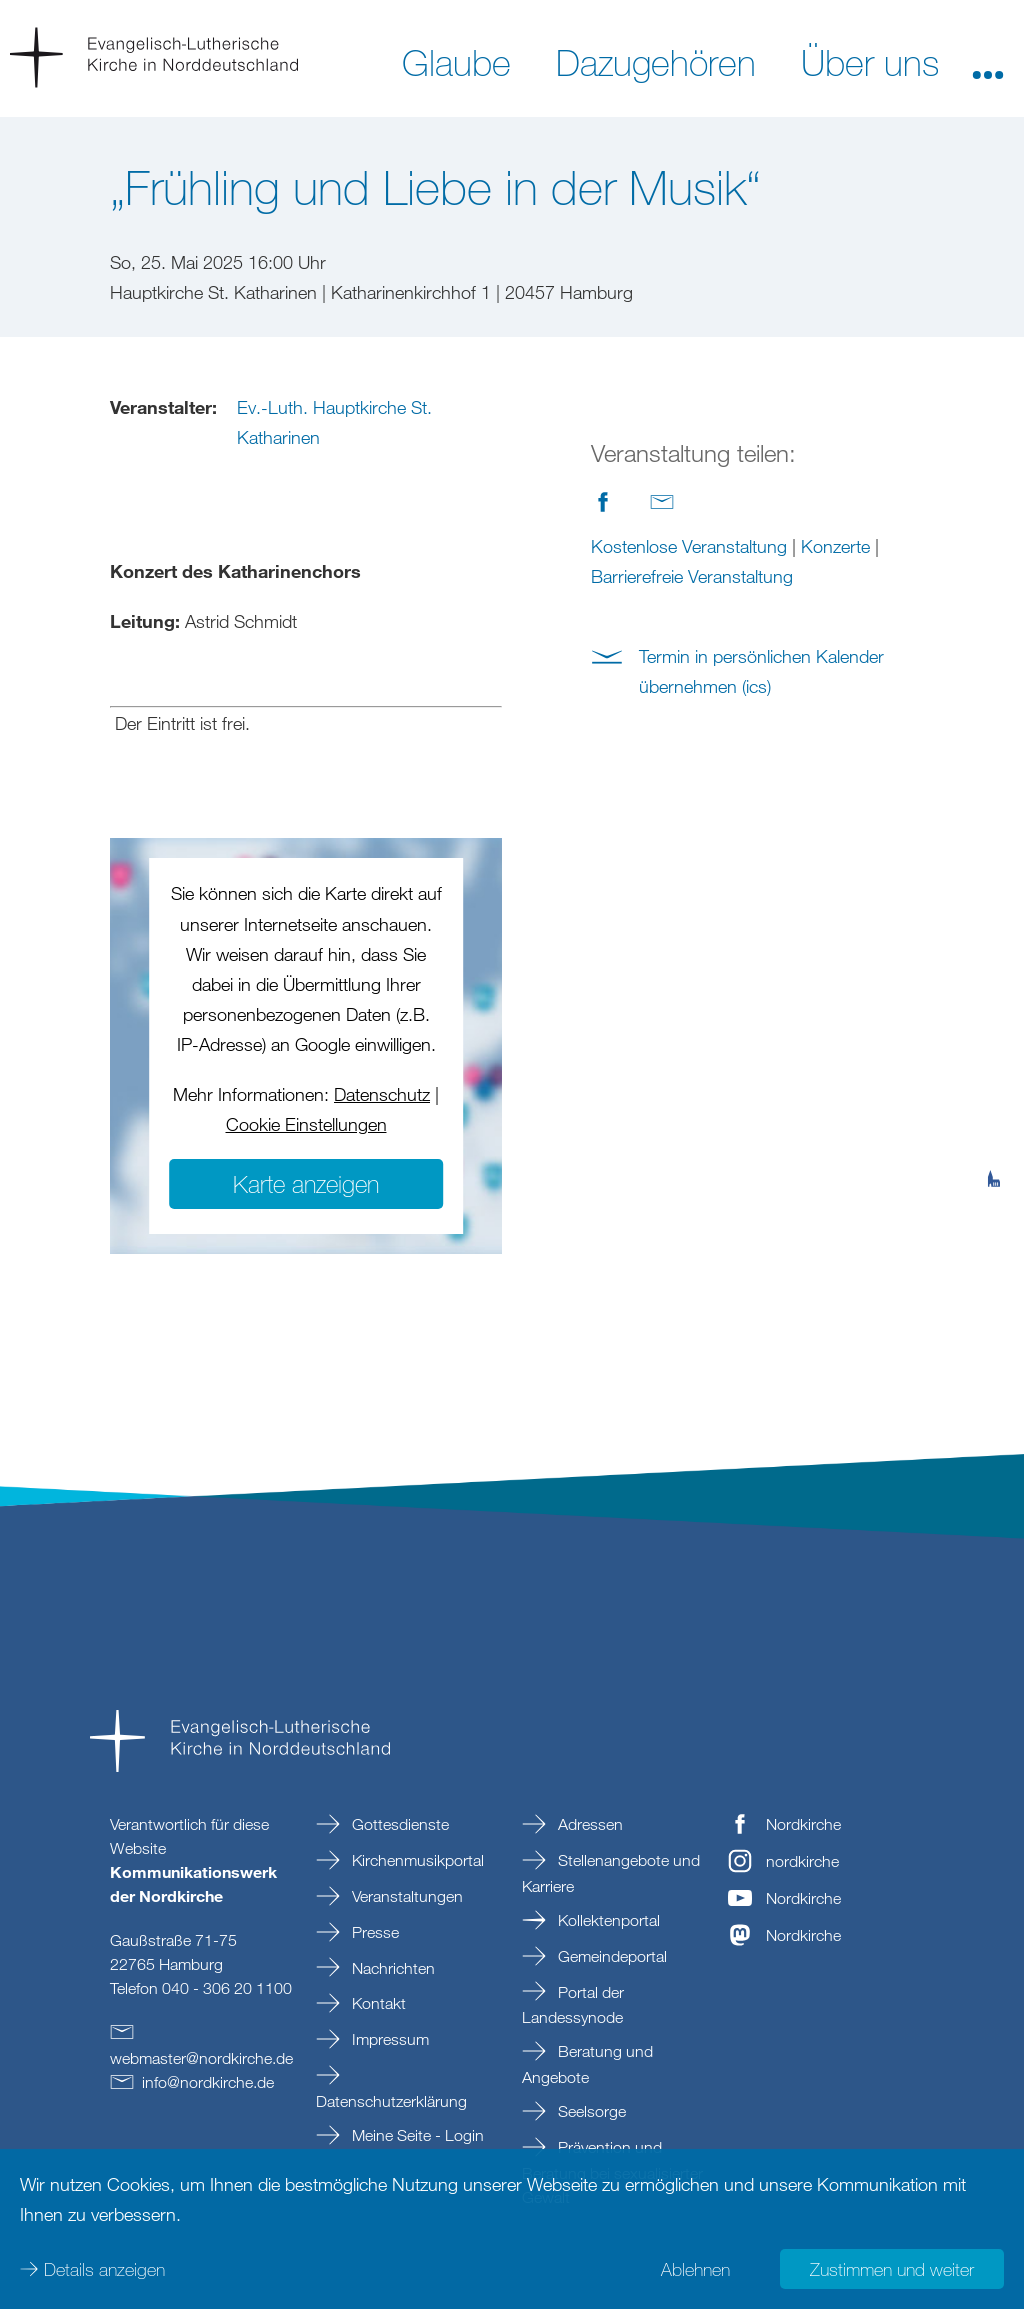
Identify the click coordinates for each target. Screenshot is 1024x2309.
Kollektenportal (607, 1920)
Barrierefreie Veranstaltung (692, 576)
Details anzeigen (104, 2269)
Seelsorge (590, 2111)
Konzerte (835, 546)
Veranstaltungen (405, 1896)
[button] (988, 61)
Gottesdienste (398, 1824)
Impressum (388, 2039)
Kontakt (377, 2003)
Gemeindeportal (610, 1956)
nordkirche (802, 1861)
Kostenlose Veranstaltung (689, 546)
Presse (373, 1932)
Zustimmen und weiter (892, 2269)
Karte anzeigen (306, 1183)
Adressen (588, 1824)
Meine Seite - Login (416, 2135)
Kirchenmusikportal (416, 1860)
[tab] (994, 1081)
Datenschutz (382, 1094)
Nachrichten (391, 1968)
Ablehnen (695, 2269)
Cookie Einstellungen (306, 1124)
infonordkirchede (208, 2082)
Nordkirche (803, 1824)
